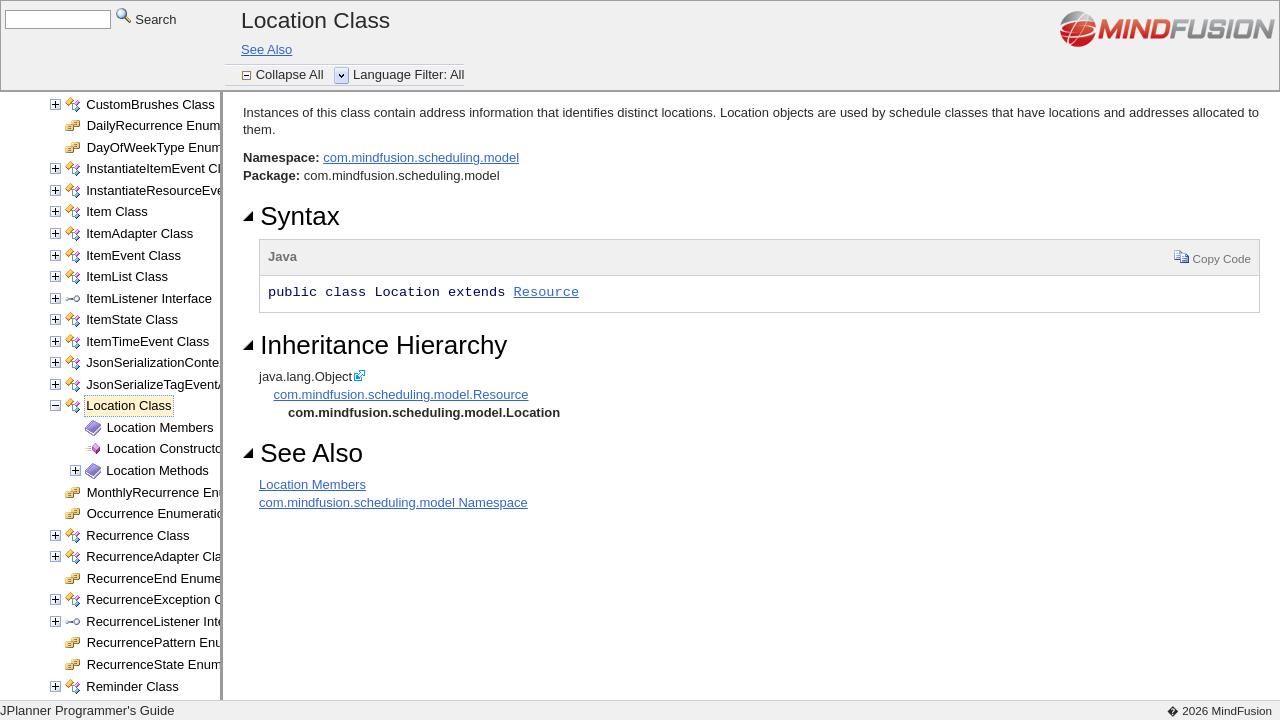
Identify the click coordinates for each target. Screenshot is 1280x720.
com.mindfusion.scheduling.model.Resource (400, 394)
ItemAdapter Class (139, 233)
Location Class (128, 405)
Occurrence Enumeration (159, 513)
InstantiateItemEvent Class (163, 168)
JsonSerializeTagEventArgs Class (183, 384)
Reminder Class (132, 686)
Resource (546, 292)
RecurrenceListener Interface (170, 621)
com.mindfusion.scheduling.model (421, 157)
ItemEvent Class (133, 255)
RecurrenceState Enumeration (174, 664)
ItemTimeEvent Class (147, 341)
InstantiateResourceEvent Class (178, 190)
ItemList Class (127, 276)
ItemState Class (132, 319)
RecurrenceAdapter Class (160, 556)
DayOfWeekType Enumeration (174, 147)
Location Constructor (167, 448)
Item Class (116, 211)
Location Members (160, 427)
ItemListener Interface (149, 298)
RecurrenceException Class (166, 599)
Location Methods (157, 470)
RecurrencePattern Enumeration (180, 642)
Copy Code (1212, 256)
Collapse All (292, 74)
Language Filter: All (408, 74)
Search (146, 18)
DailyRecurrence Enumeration (173, 125)
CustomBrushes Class (150, 104)
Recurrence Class (137, 535)
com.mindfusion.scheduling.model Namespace (393, 502)
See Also (266, 49)
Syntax (291, 216)
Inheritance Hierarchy (375, 345)
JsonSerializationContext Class (175, 362)
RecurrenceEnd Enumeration (171, 578)
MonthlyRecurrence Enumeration (182, 492)
